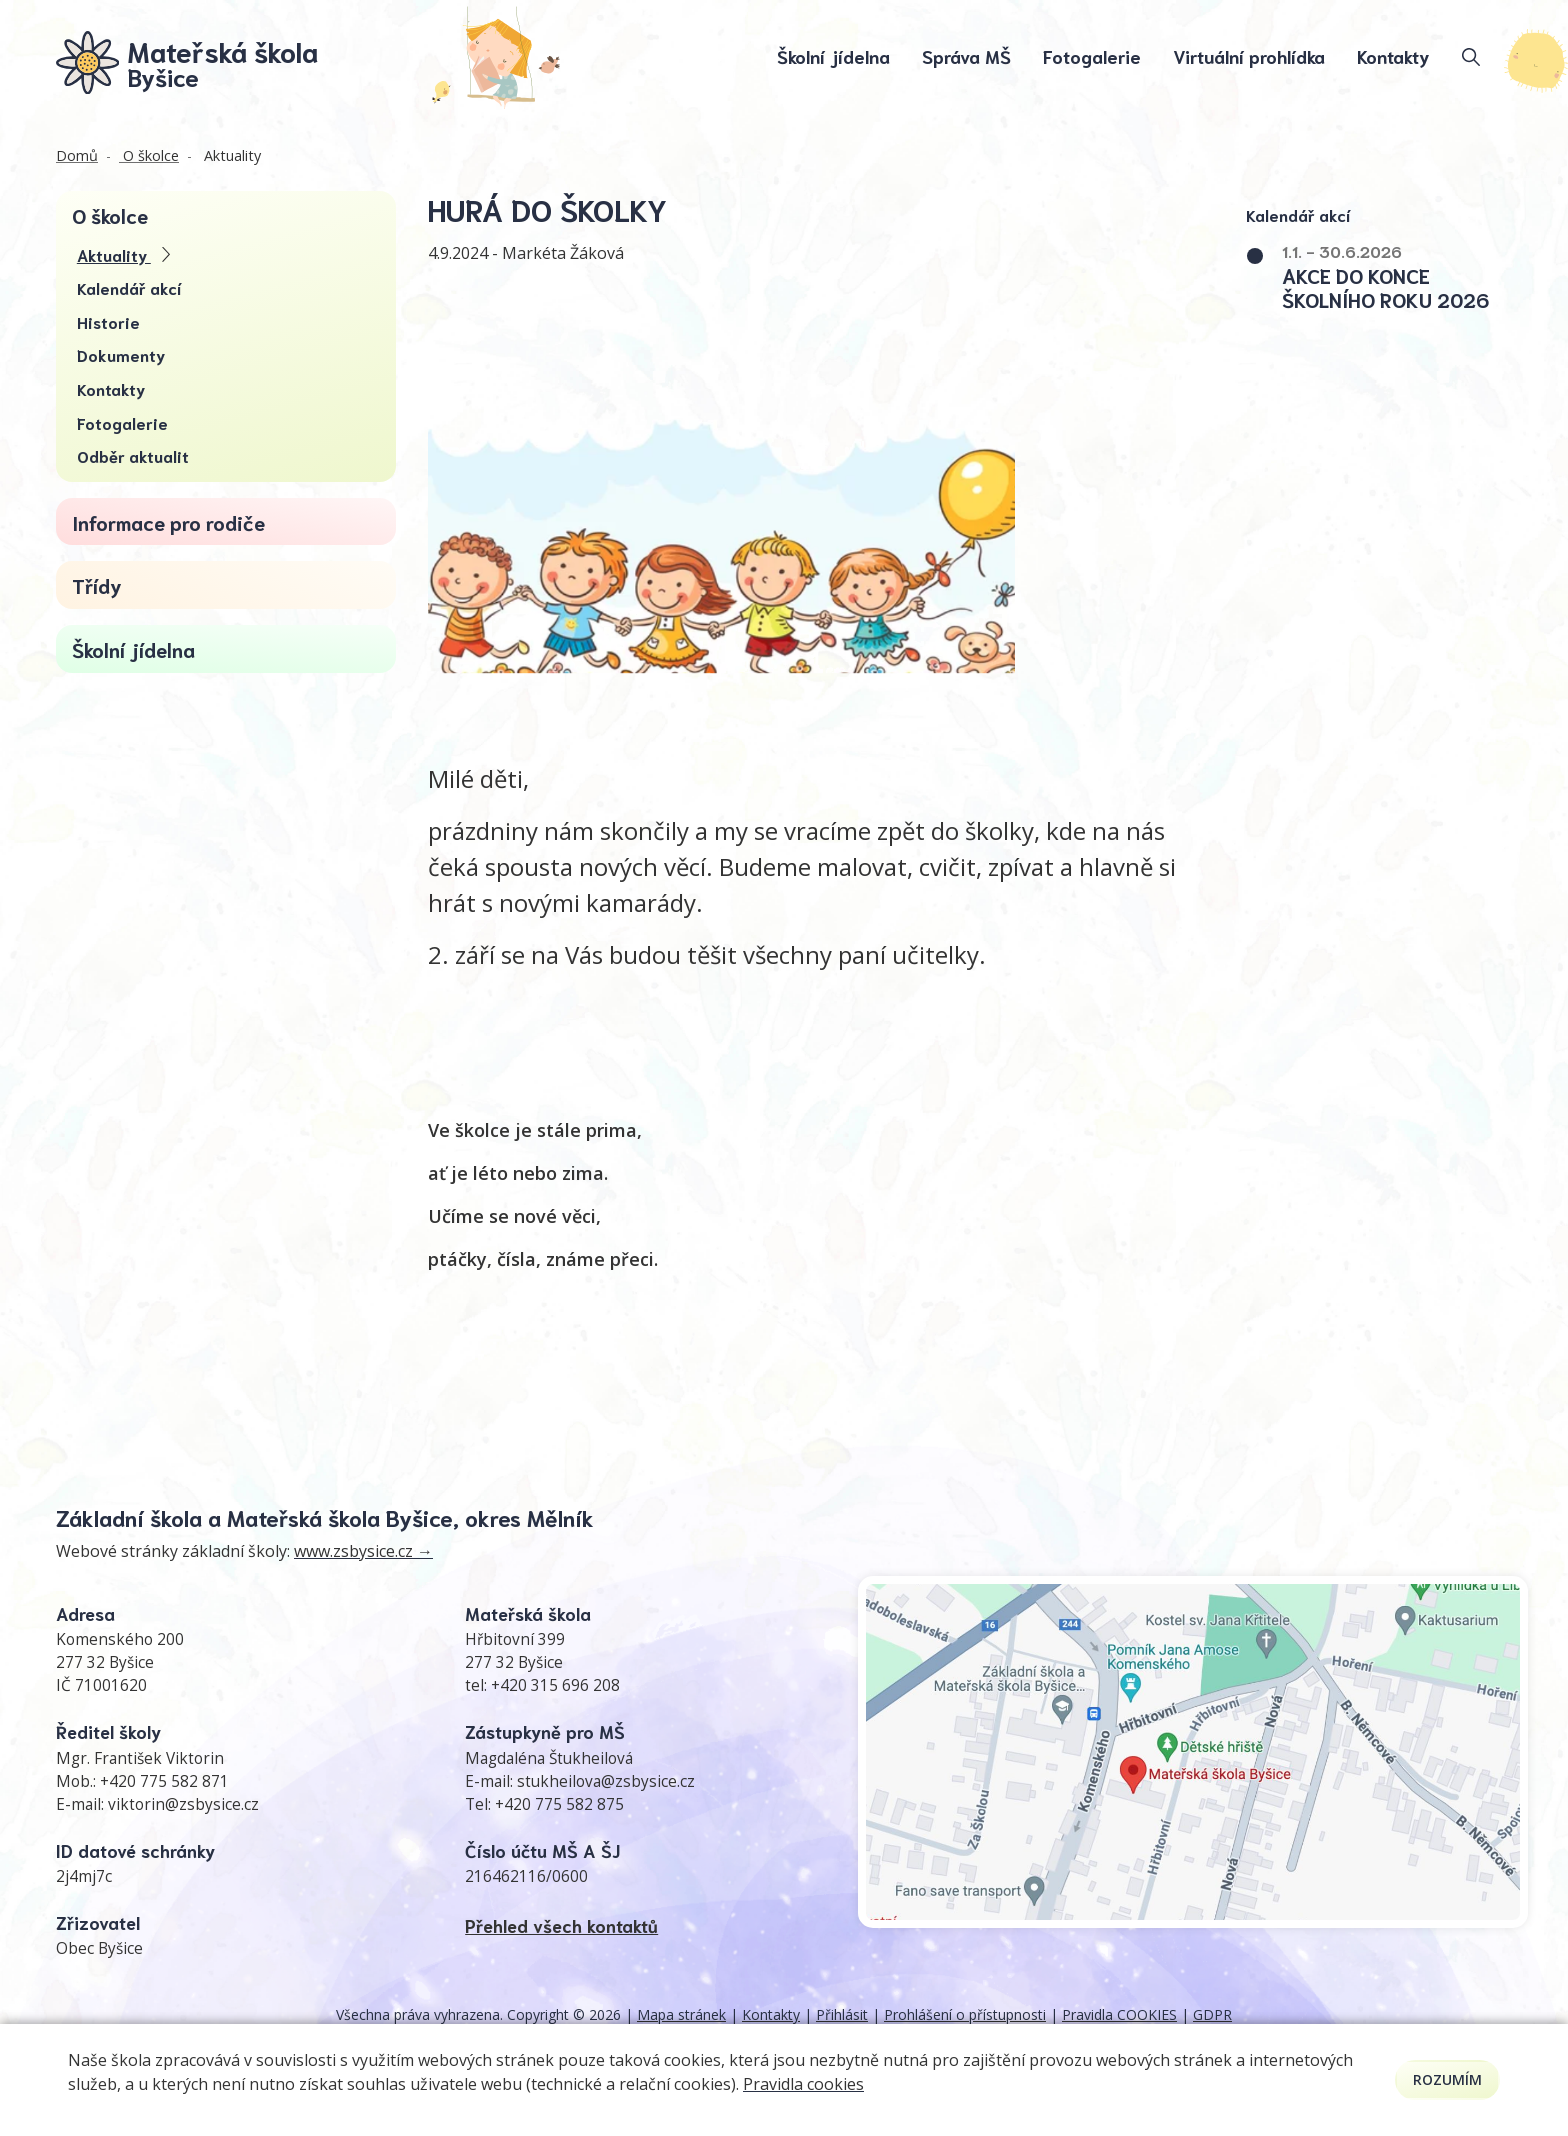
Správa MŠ (966, 57)
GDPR (1212, 2016)
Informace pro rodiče (168, 523)
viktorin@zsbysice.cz (183, 1806)
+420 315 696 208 (555, 1687)
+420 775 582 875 (559, 1806)
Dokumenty (121, 356)
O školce (149, 157)
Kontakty (1393, 57)
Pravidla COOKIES (1119, 2016)
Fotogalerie (1092, 57)
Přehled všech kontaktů (561, 1927)
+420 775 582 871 (164, 1782)
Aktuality (230, 157)
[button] (1405, 277)
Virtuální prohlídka (1249, 57)
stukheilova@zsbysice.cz (606, 1782)
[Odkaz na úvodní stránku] (187, 63)
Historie (108, 323)
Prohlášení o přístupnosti (965, 2016)
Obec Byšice (99, 1950)
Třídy (97, 587)
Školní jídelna (833, 57)
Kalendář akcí (129, 289)
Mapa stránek (681, 2016)
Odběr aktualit (133, 457)
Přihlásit (842, 2016)
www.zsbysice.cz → (363, 1553)
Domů (77, 157)
